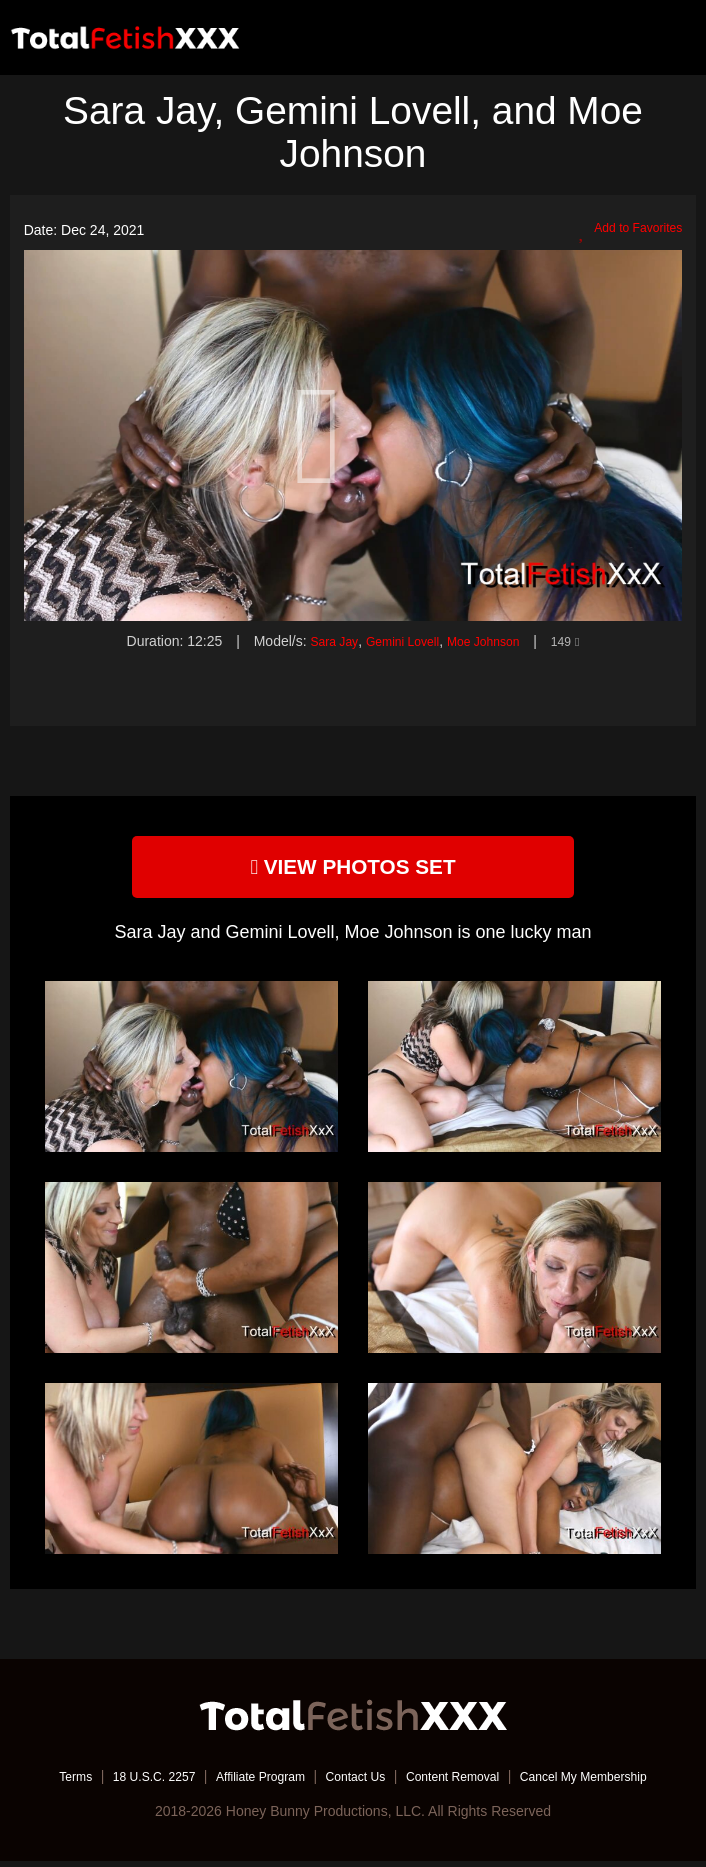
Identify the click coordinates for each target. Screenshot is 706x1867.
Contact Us (354, 1782)
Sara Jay (321, 641)
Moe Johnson (490, 641)
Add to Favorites (623, 231)
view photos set (353, 869)
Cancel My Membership (613, 1782)
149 (580, 641)
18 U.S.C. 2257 (126, 1782)
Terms (38, 1782)
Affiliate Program (246, 1782)
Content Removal (465, 1782)
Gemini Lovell (398, 641)
